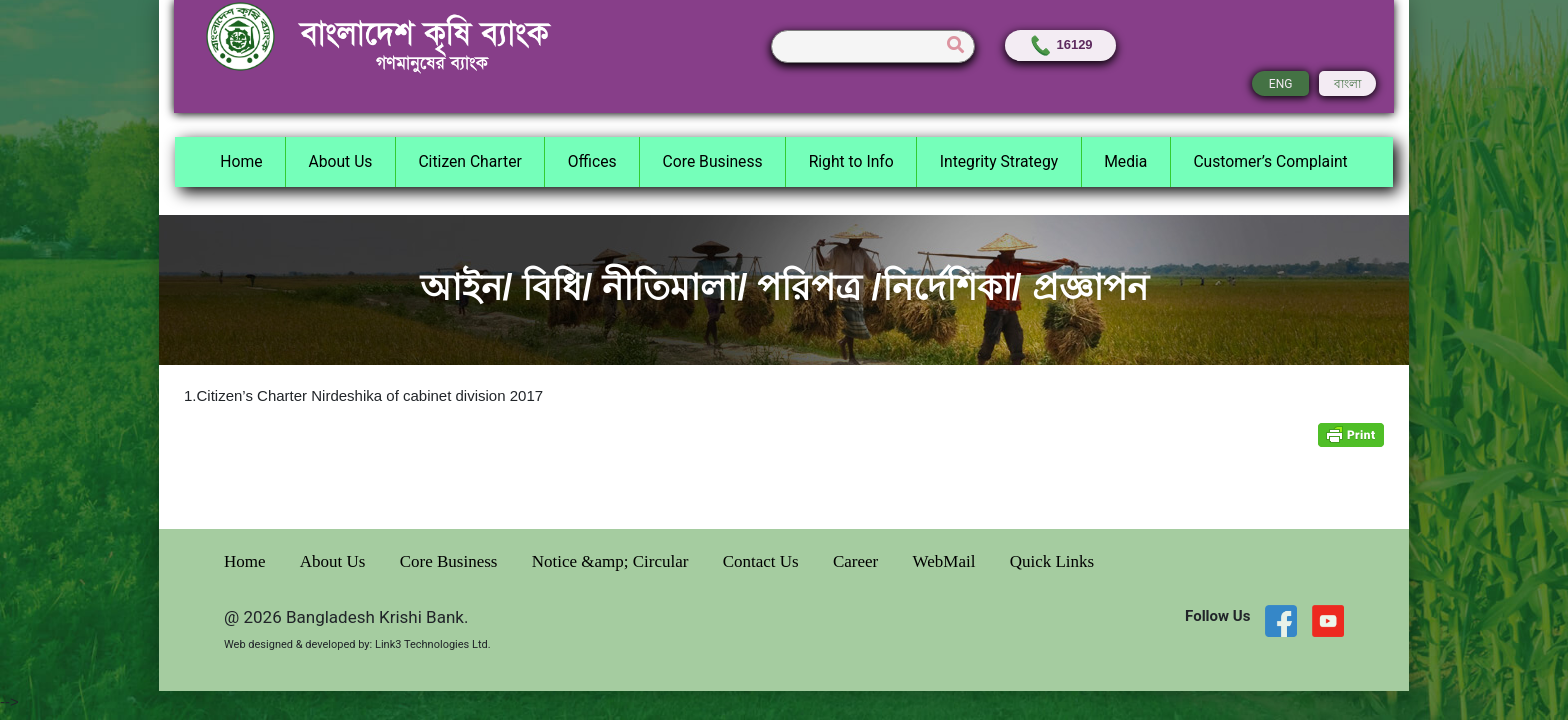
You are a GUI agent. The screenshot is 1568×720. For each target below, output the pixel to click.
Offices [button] (592, 161)
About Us (335, 561)
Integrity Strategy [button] (999, 161)
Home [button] (241, 161)
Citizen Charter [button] (469, 161)
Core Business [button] (713, 161)
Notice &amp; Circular (612, 561)
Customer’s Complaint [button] (1270, 161)
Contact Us (763, 561)
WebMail (946, 561)
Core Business (451, 561)
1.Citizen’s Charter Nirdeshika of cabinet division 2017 (363, 395)
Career (858, 561)
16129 (1060, 44)
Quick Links (1052, 561)
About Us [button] (340, 161)
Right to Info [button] (851, 161)
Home (247, 561)
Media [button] (1125, 161)
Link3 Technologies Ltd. (433, 644)
